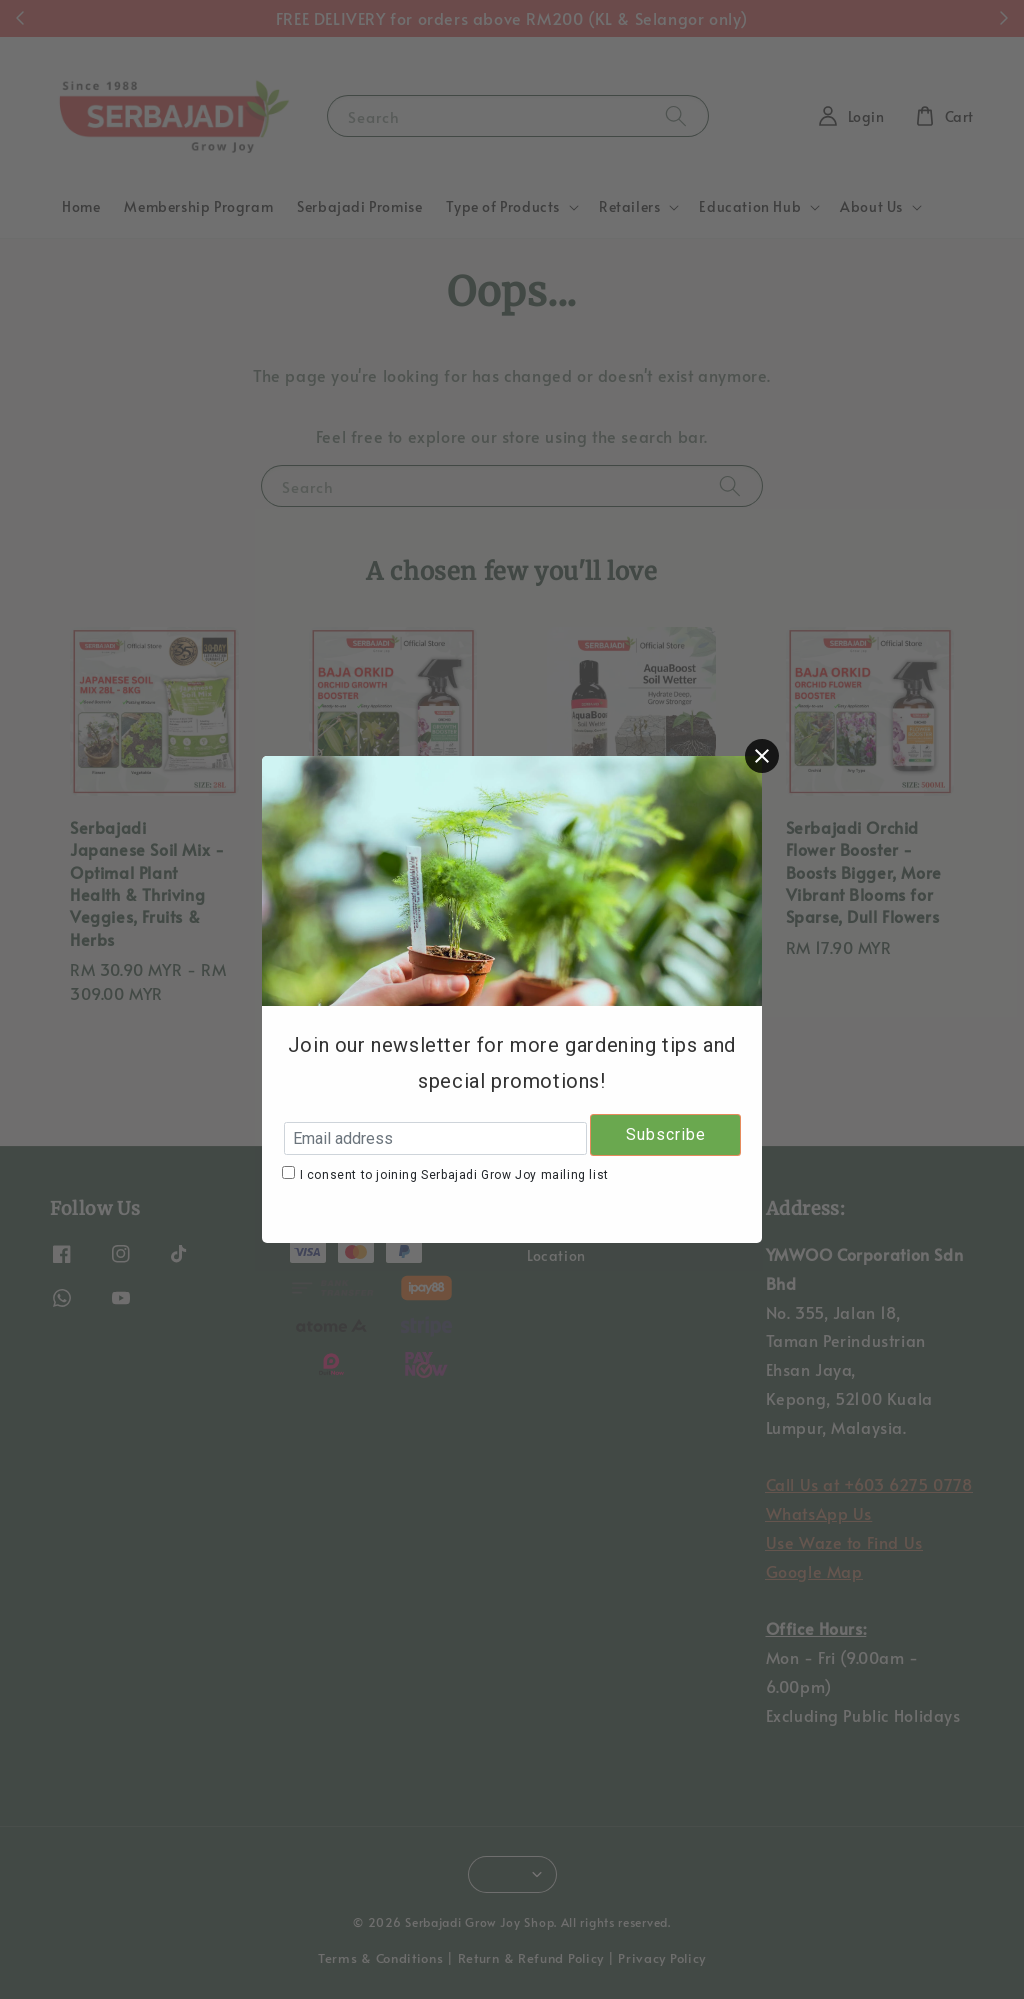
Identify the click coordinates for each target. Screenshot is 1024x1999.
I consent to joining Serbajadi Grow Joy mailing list (454, 1175)
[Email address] (435, 1139)
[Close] (762, 756)
